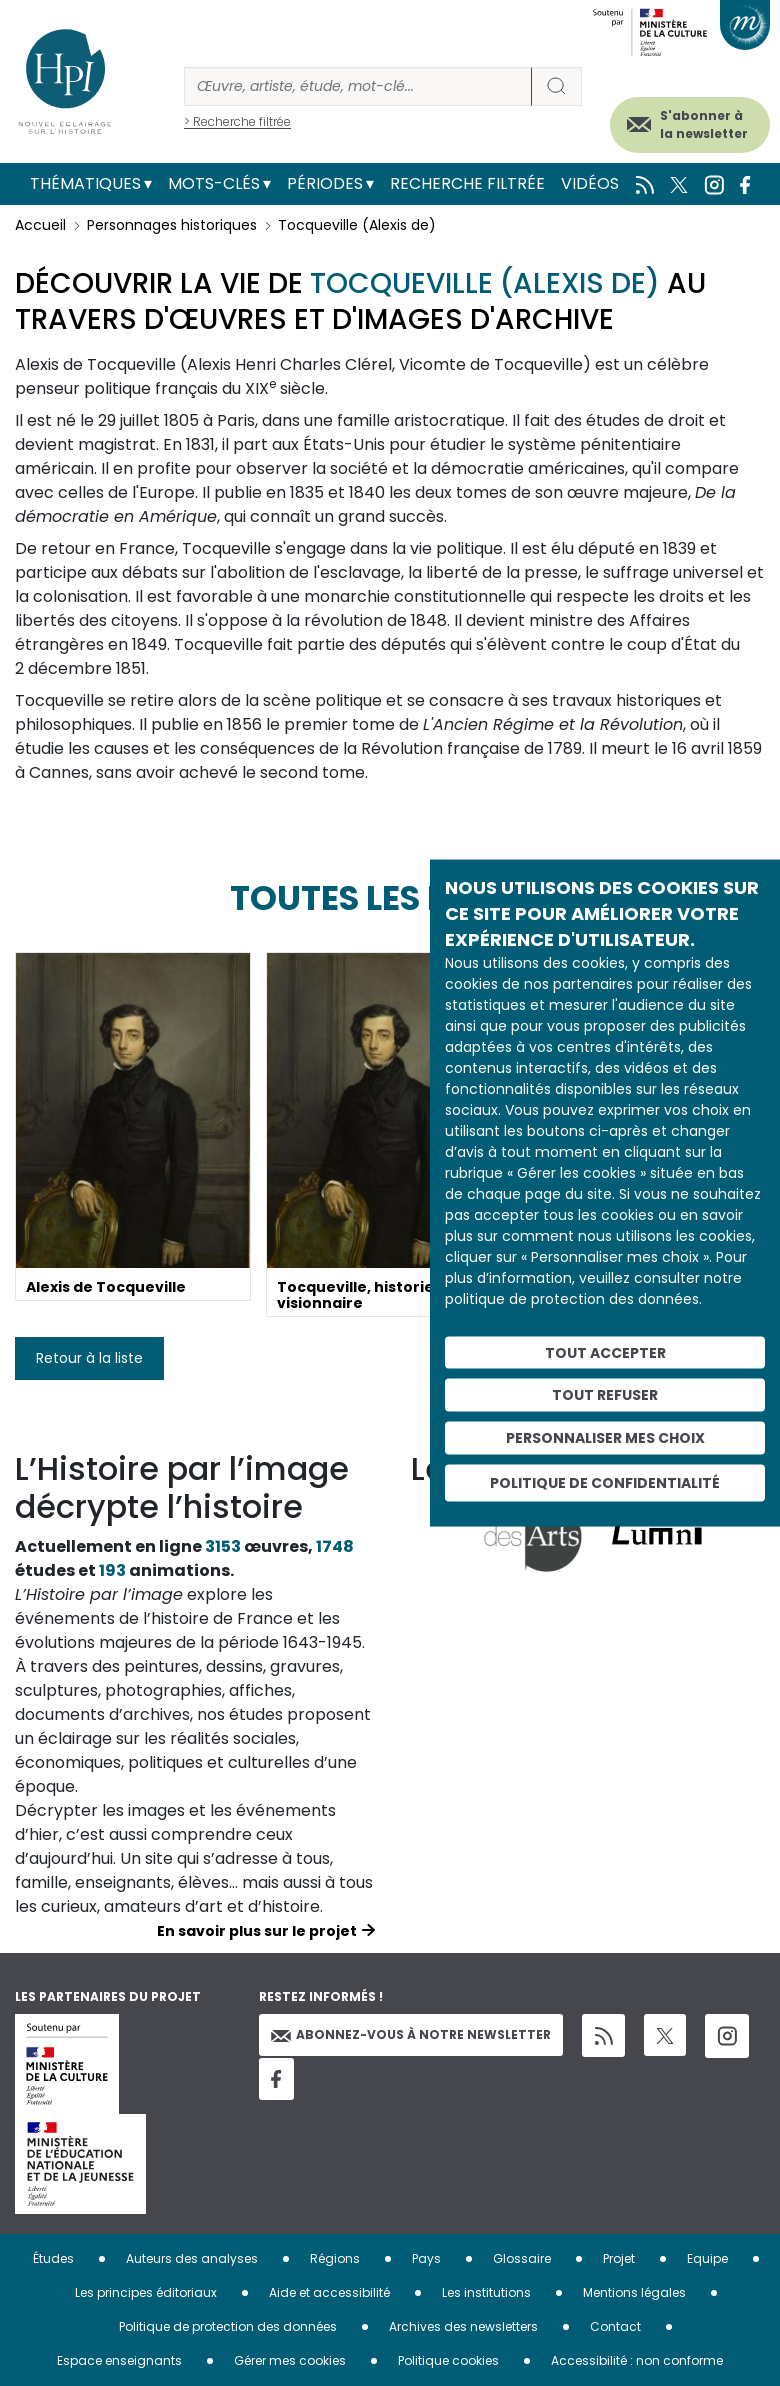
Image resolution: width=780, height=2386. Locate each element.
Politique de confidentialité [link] (605, 1482)
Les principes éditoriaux (146, 2292)
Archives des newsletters (463, 2326)
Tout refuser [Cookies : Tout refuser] (605, 1395)
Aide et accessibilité (329, 2292)
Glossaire (522, 2258)
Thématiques (85, 183)
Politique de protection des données (228, 2326)
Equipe (707, 2258)
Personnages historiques (172, 225)
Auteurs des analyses (192, 2258)
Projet (619, 2258)
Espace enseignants (119, 2360)
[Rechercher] (358, 86)
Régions (335, 2258)
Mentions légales (634, 2292)
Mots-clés (214, 183)
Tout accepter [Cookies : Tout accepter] (605, 1352)
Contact (615, 2326)
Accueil (40, 225)
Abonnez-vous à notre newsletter (411, 2034)
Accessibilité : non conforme (637, 2360)
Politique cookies (448, 2360)
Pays (426, 2258)
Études (53, 2258)
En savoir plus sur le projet (257, 1931)
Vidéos (590, 183)
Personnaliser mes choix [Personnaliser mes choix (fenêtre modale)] (605, 1438)
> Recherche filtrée (237, 121)
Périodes (325, 183)
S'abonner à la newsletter (704, 124)
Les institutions (486, 2292)
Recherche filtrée (467, 183)
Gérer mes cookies (290, 2360)
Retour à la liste (89, 1358)
